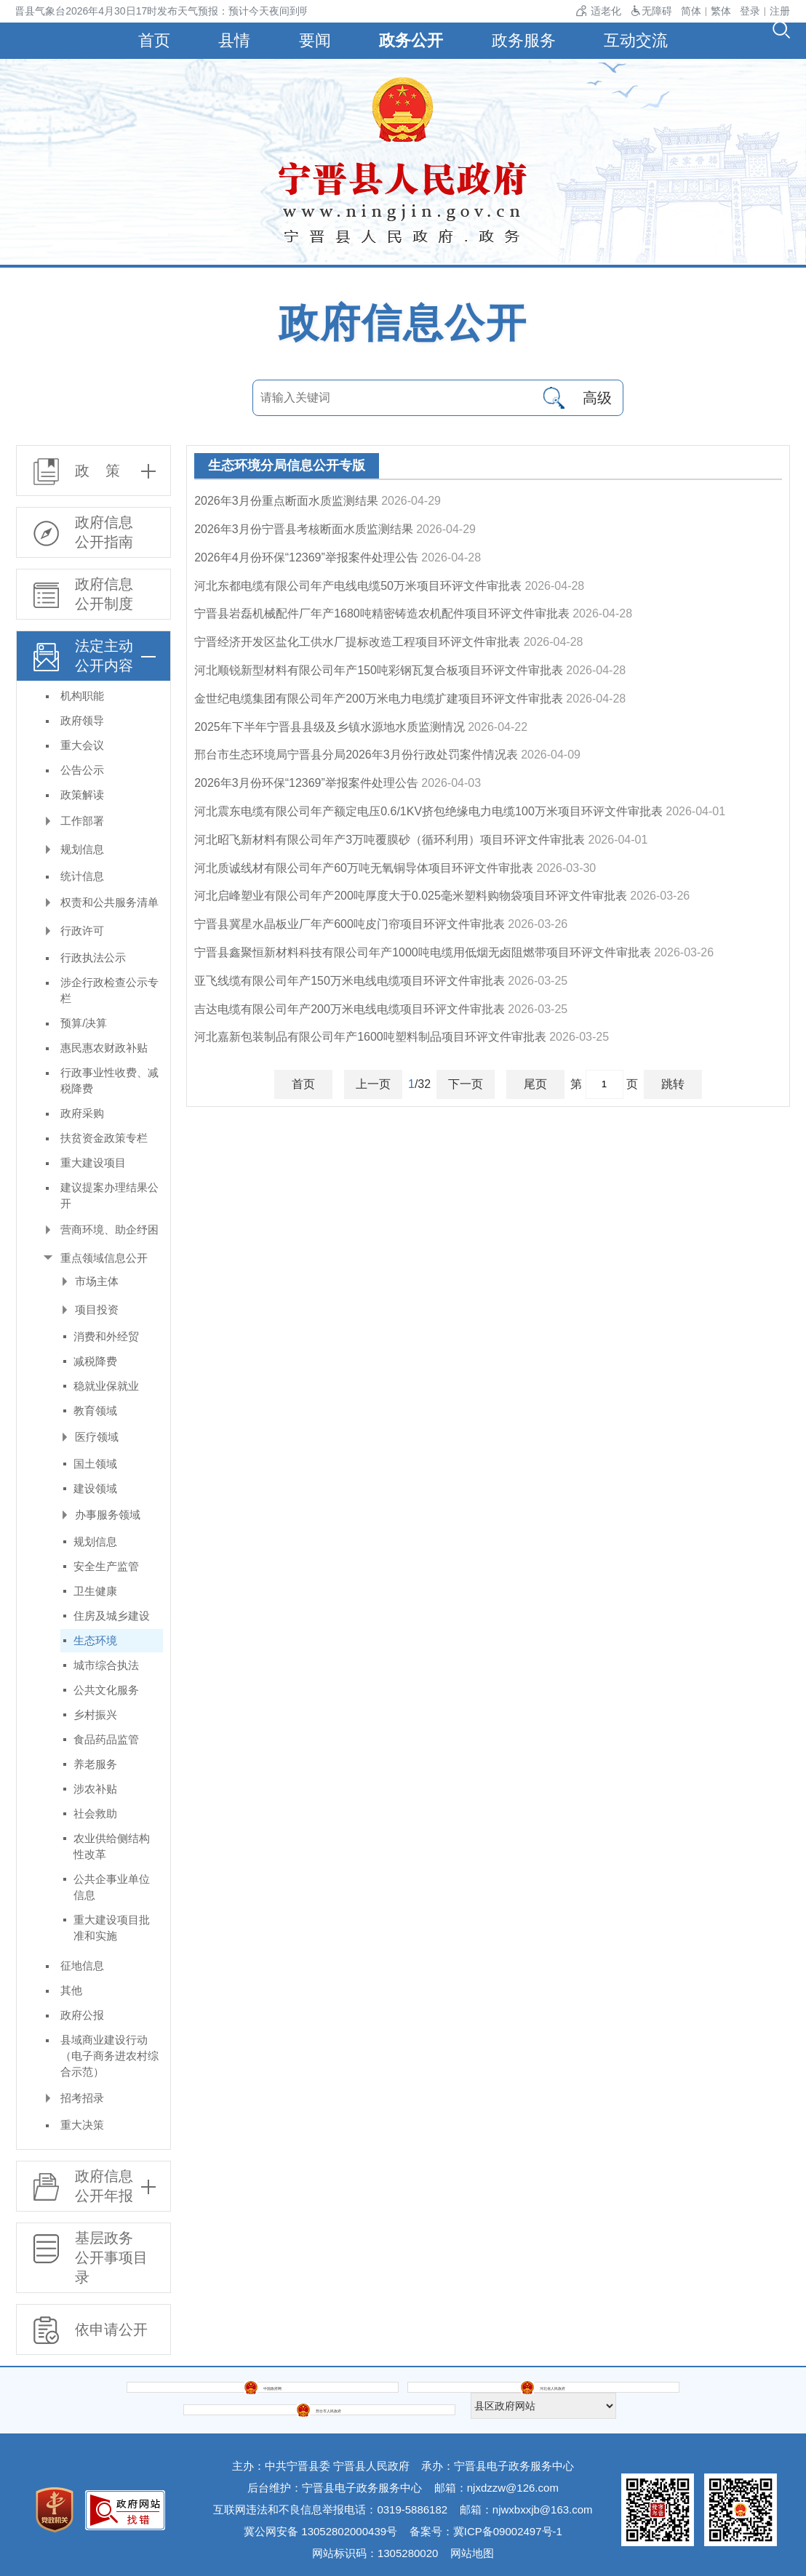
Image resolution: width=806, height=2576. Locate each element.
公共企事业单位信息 (111, 1887)
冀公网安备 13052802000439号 (320, 2521)
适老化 (598, 11)
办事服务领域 (107, 1514)
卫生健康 (95, 1591)
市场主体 (97, 1281)
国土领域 (95, 1463)
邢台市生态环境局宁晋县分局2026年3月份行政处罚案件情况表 (356, 754)
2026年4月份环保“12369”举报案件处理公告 (306, 557)
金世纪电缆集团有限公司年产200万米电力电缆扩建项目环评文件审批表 (378, 698)
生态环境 (95, 1640)
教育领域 (95, 1410)
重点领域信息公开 (104, 1258)
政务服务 (528, 40)
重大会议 (82, 745)
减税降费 (95, 1361)
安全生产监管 (106, 1566)
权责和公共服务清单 (109, 902)
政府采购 (82, 1113)
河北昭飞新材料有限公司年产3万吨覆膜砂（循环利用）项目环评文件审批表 (389, 839)
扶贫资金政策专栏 (104, 1138)
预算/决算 (83, 1023)
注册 (780, 11)
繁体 (721, 11)
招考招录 (82, 2098)
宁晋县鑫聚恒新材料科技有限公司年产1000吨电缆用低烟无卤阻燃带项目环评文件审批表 (422, 952)
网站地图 (472, 2543)
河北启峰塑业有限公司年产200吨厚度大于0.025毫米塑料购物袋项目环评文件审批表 (410, 895)
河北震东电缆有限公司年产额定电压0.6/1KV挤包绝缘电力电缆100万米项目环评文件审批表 (428, 811)
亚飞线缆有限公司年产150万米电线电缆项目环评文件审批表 (349, 981)
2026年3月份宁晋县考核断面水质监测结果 (303, 529)
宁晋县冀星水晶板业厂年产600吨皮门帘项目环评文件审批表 (349, 924)
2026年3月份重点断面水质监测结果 (286, 501)
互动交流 (644, 40)
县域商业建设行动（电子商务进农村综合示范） (109, 2055)
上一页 (373, 1084)
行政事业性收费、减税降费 (109, 1080)
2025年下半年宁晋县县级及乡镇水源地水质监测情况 (329, 727)
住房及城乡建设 (111, 1615)
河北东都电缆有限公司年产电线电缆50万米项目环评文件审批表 (358, 586)
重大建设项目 (93, 1162)
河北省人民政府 (318, 2394)
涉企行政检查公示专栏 (109, 990)
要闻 (314, 40)
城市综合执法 (106, 1665)
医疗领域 (97, 1437)
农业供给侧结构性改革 (111, 1846)
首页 (146, 40)
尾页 (535, 1084)
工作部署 (82, 821)
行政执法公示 (93, 957)
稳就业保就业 (106, 1386)
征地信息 (82, 1965)
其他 (71, 1990)
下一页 (465, 1084)
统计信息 (82, 876)
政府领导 (82, 720)
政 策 (97, 471)
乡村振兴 (95, 1714)
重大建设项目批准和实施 (111, 1927)
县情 (230, 40)
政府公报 (82, 2015)
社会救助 (95, 1813)
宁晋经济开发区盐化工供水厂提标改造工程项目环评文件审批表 (357, 642)
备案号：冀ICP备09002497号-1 (486, 2521)
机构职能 (82, 695)
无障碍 (651, 11)
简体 (691, 11)
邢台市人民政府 (489, 2394)
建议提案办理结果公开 (109, 1195)
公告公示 (82, 770)
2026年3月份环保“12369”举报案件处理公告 (306, 783)
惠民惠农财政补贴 (104, 1047)
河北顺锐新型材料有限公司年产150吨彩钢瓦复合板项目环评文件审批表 (378, 670)
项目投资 (97, 1309)
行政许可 (82, 930)
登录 (750, 11)
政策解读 (82, 794)
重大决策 (82, 2125)
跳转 (673, 1084)
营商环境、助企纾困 (109, 1229)
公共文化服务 (106, 1690)
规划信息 (82, 849)
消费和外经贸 (106, 1336)
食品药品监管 (106, 1739)
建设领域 (95, 1488)
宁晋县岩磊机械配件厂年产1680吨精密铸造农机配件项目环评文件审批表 (382, 613)
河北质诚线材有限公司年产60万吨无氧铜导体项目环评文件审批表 (363, 868)
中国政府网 (145, 2394)
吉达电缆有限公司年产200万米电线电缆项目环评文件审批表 (349, 1009)
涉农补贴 (95, 1789)
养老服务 (95, 1764)
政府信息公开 (403, 322)
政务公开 (412, 40)
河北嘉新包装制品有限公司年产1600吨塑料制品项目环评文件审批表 (370, 1037)
